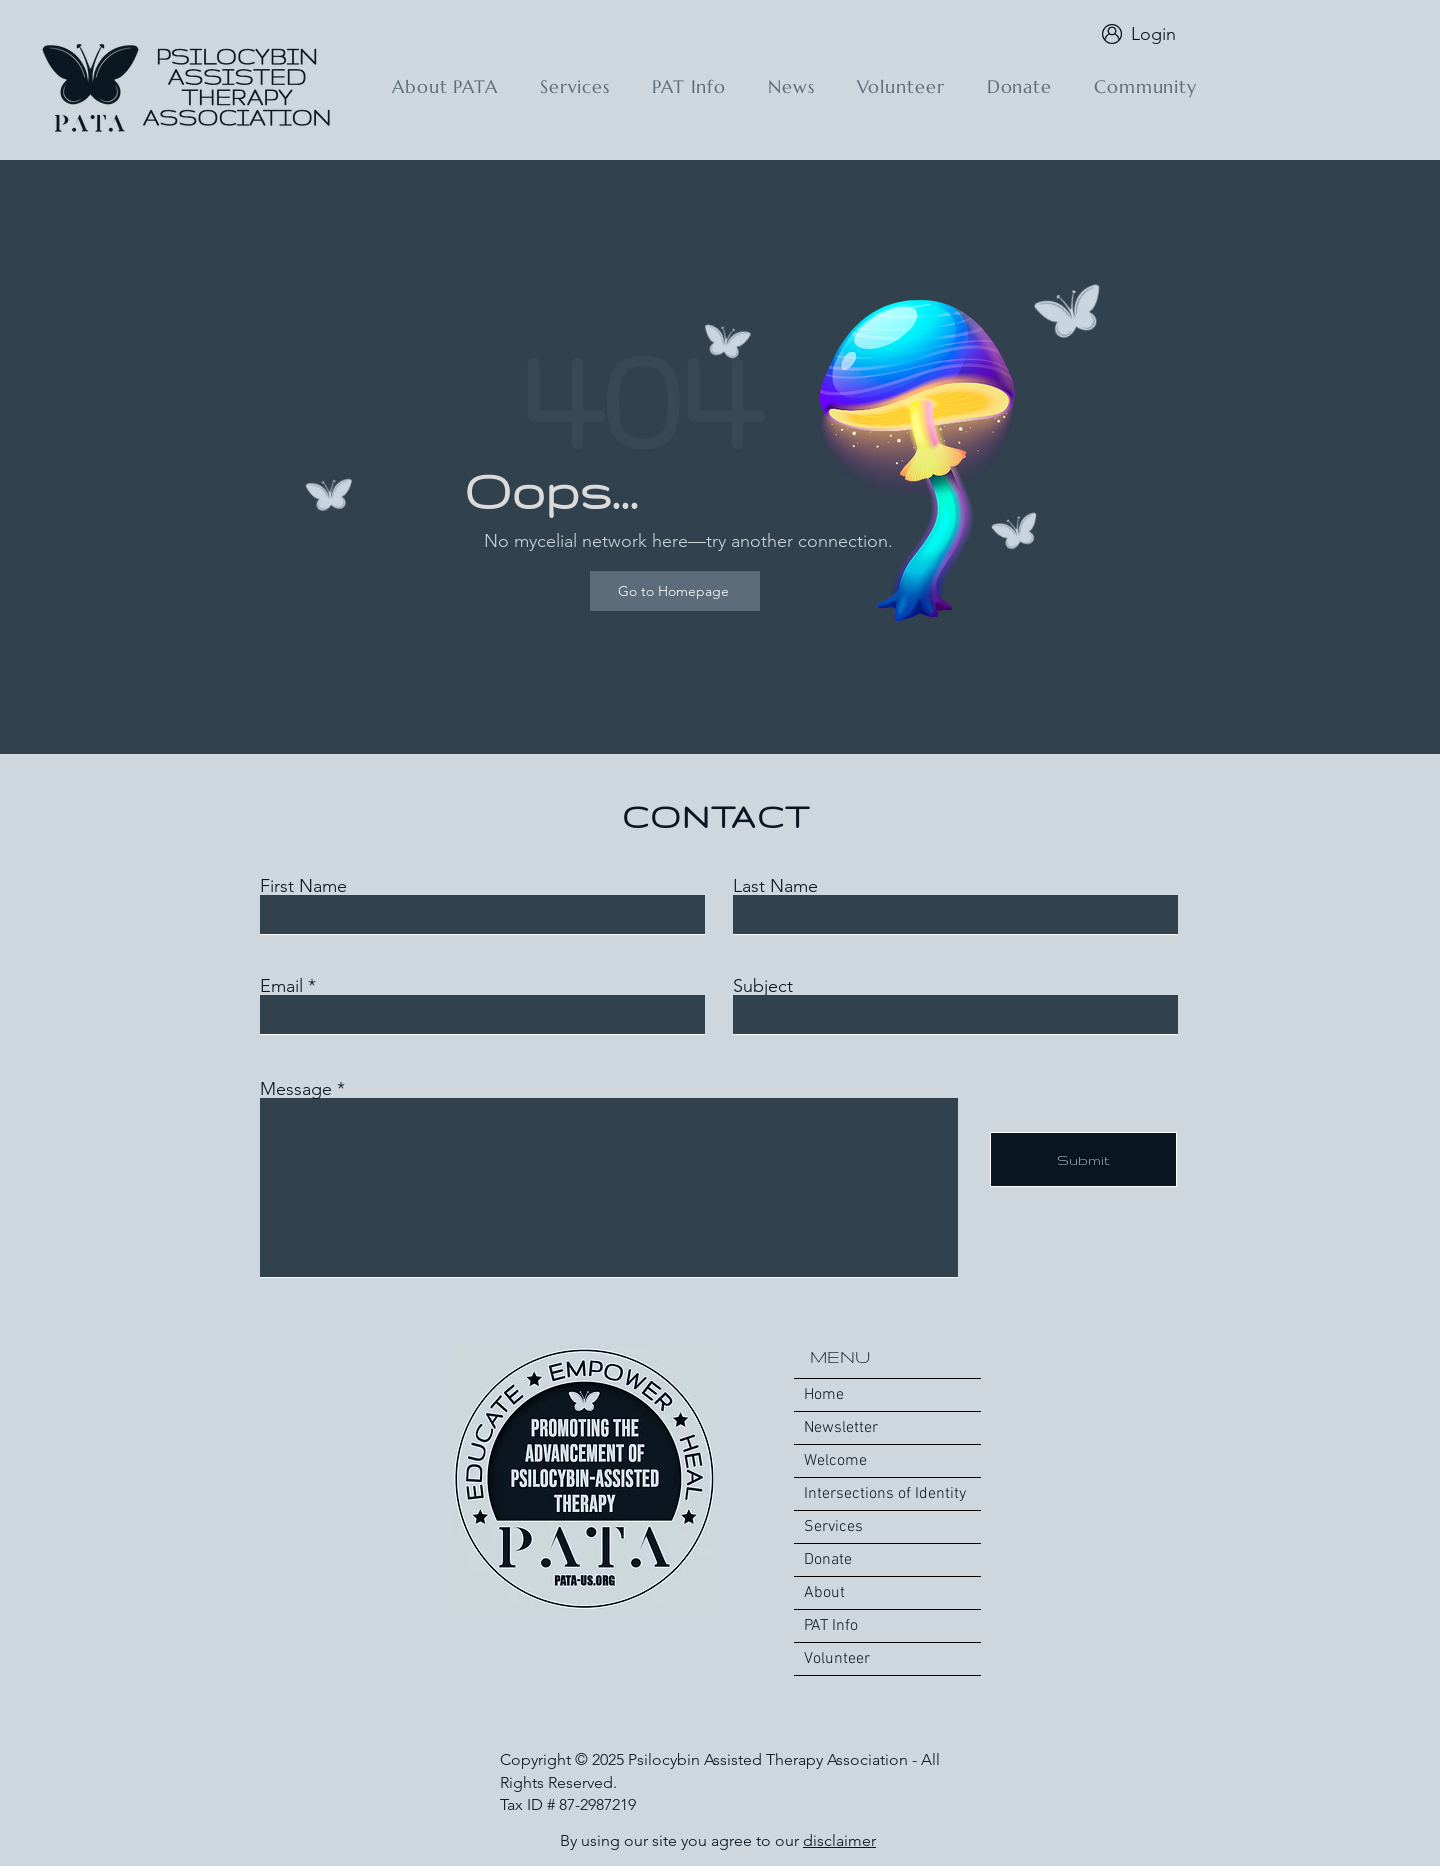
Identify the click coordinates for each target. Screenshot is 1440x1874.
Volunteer (837, 1659)
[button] (445, 86)
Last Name (775, 886)
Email (281, 986)
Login (1153, 34)
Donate (828, 1560)
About (824, 1593)
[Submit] (1083, 1159)
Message (296, 1089)
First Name (303, 886)
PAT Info (831, 1626)
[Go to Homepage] (675, 591)
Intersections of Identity (885, 1494)
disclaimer (839, 1840)
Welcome (835, 1461)
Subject (763, 986)
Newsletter (841, 1428)
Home (824, 1395)
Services (833, 1527)
